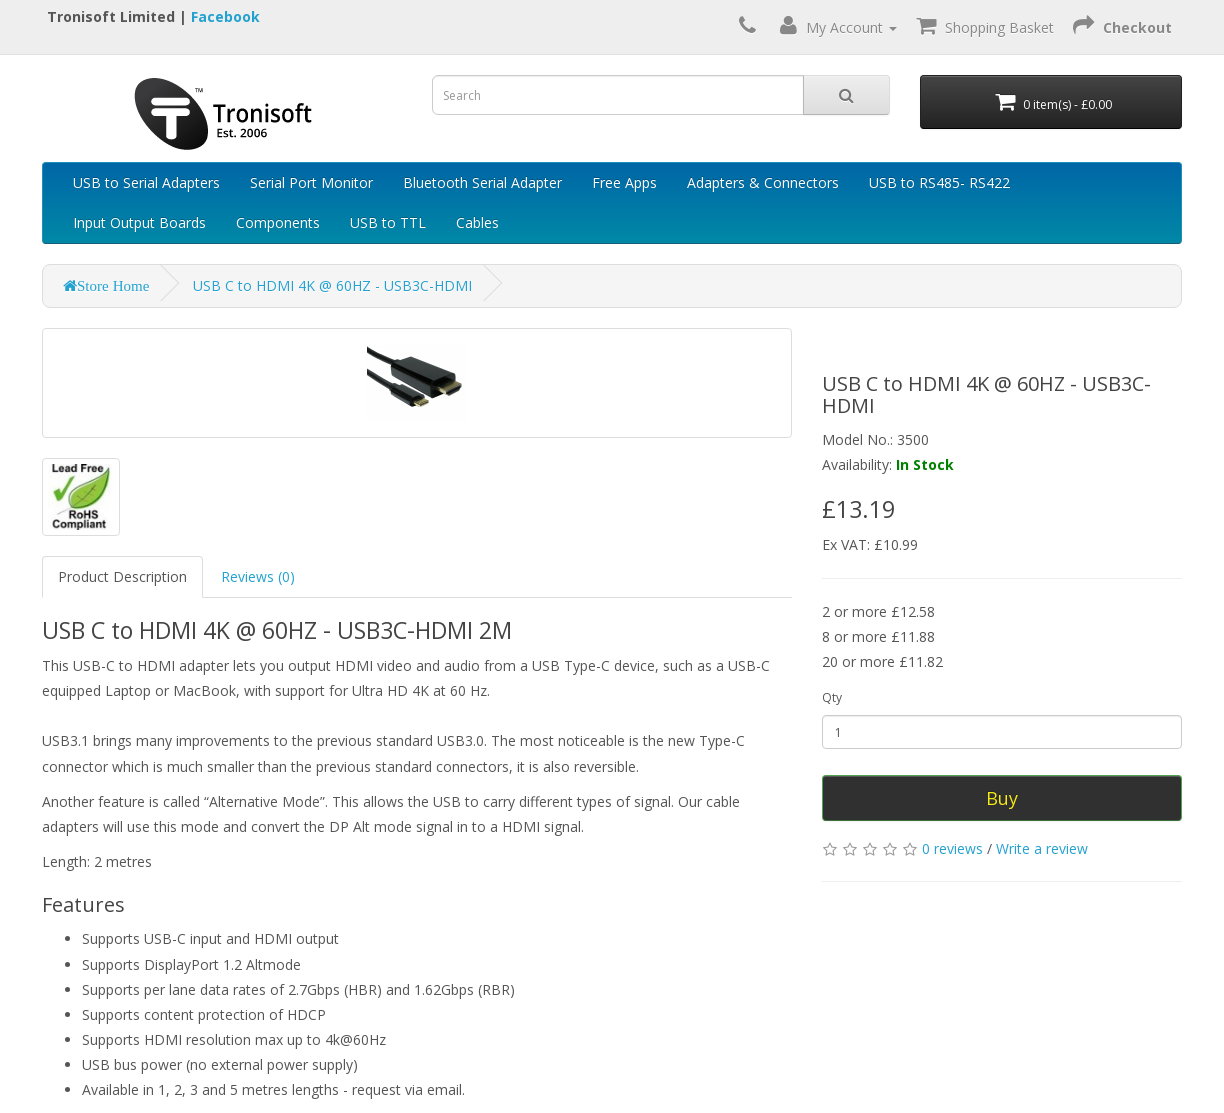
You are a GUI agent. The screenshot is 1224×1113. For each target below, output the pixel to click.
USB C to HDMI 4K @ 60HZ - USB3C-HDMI (332, 285)
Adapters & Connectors (763, 182)
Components (278, 222)
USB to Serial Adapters (146, 182)
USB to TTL (388, 222)
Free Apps (624, 182)
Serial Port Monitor (311, 182)
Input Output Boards (139, 222)
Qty (832, 697)
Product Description (122, 576)
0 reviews (952, 848)
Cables (477, 222)
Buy (1002, 798)
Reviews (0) (258, 576)
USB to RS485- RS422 (939, 182)
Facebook (225, 16)
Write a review (1042, 848)
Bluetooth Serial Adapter (482, 182)
